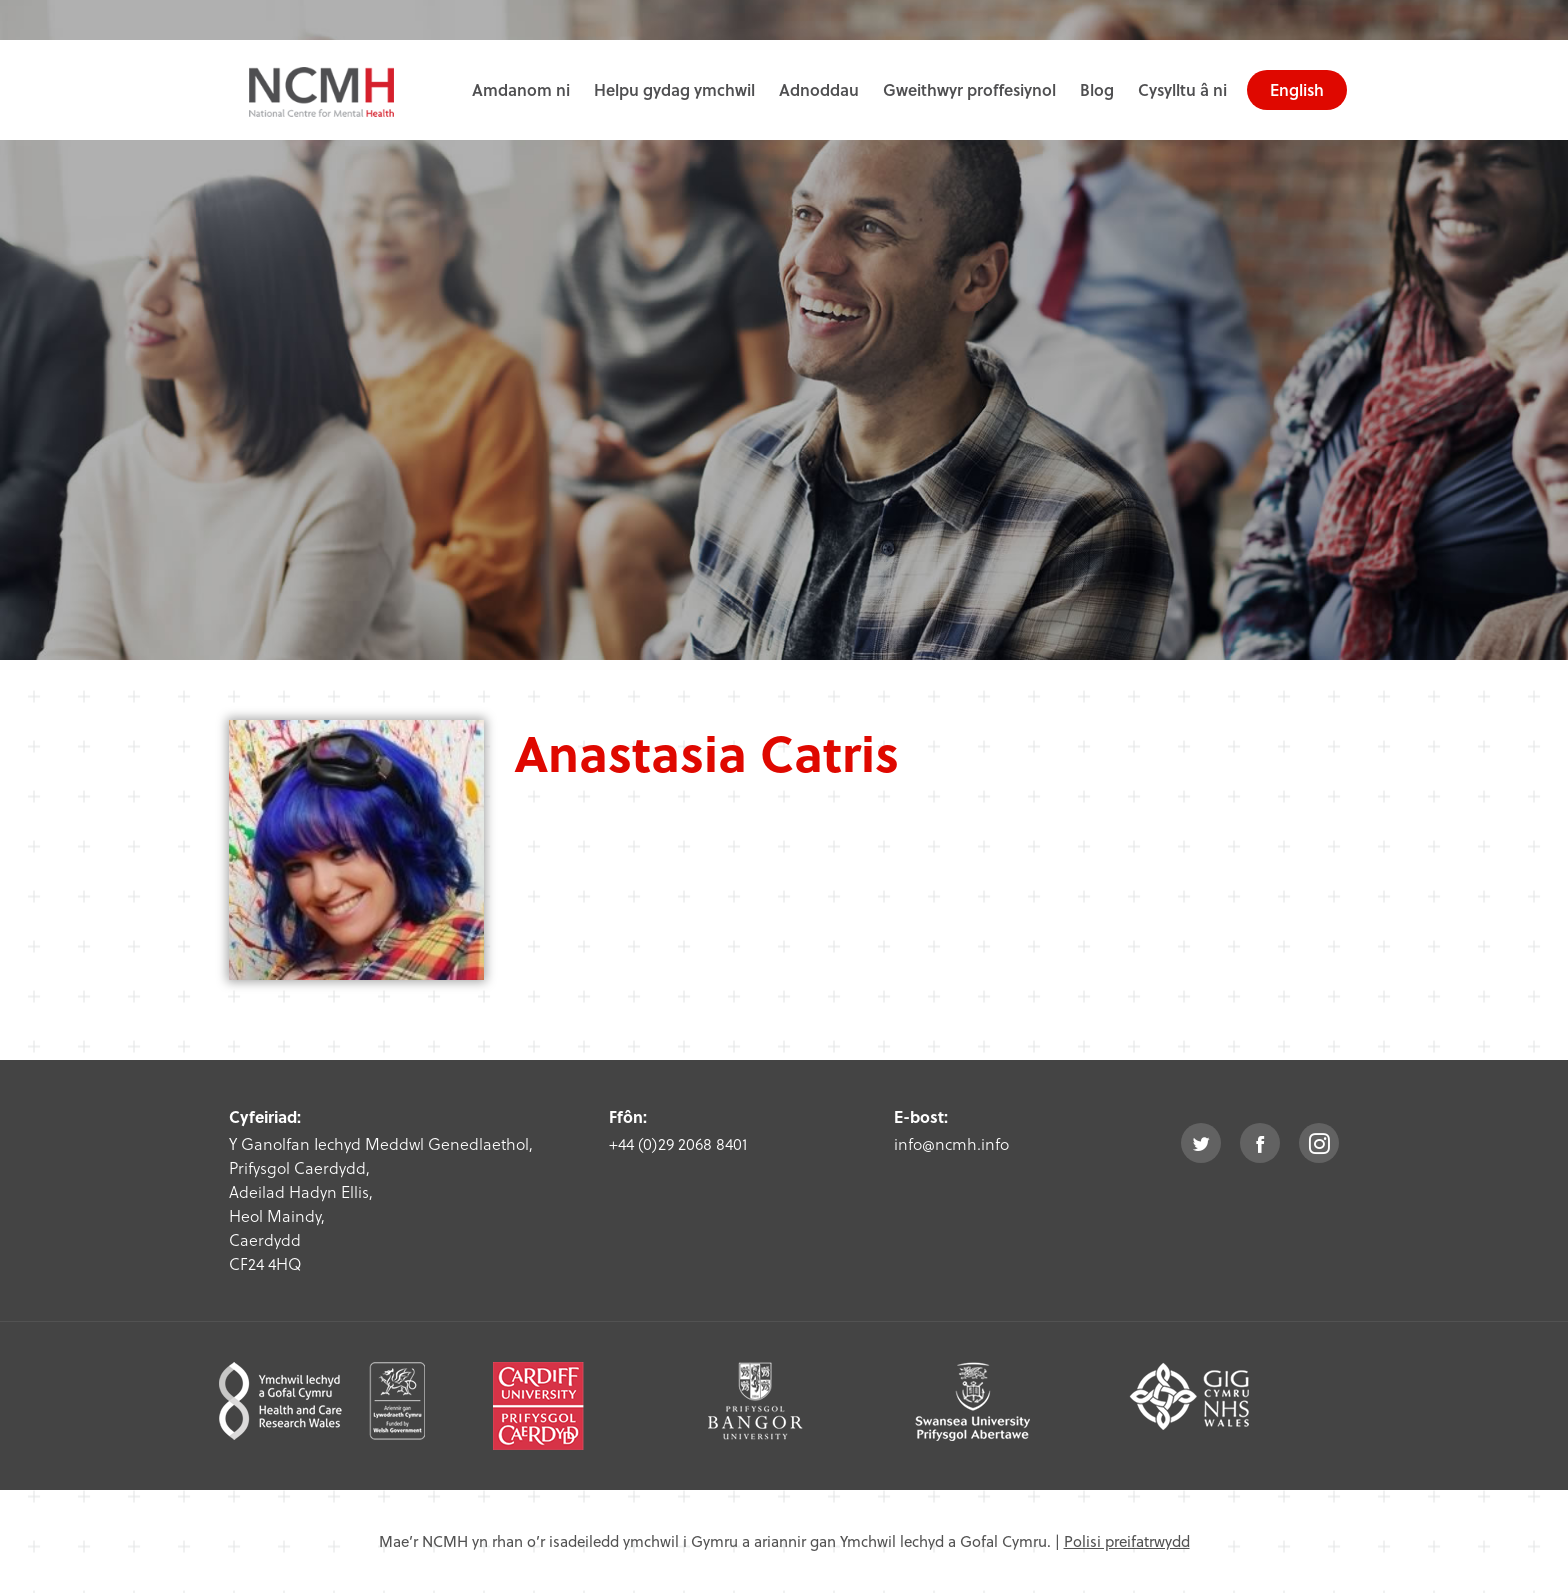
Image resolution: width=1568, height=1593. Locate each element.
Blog (1097, 89)
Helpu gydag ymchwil (674, 89)
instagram (1319, 1143)
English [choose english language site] (1297, 89)
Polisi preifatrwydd (1127, 1541)
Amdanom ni (521, 89)
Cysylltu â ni (1182, 89)
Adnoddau (819, 89)
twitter (1201, 1143)
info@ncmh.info (951, 1143)
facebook (1260, 1143)
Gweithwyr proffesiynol (969, 89)
